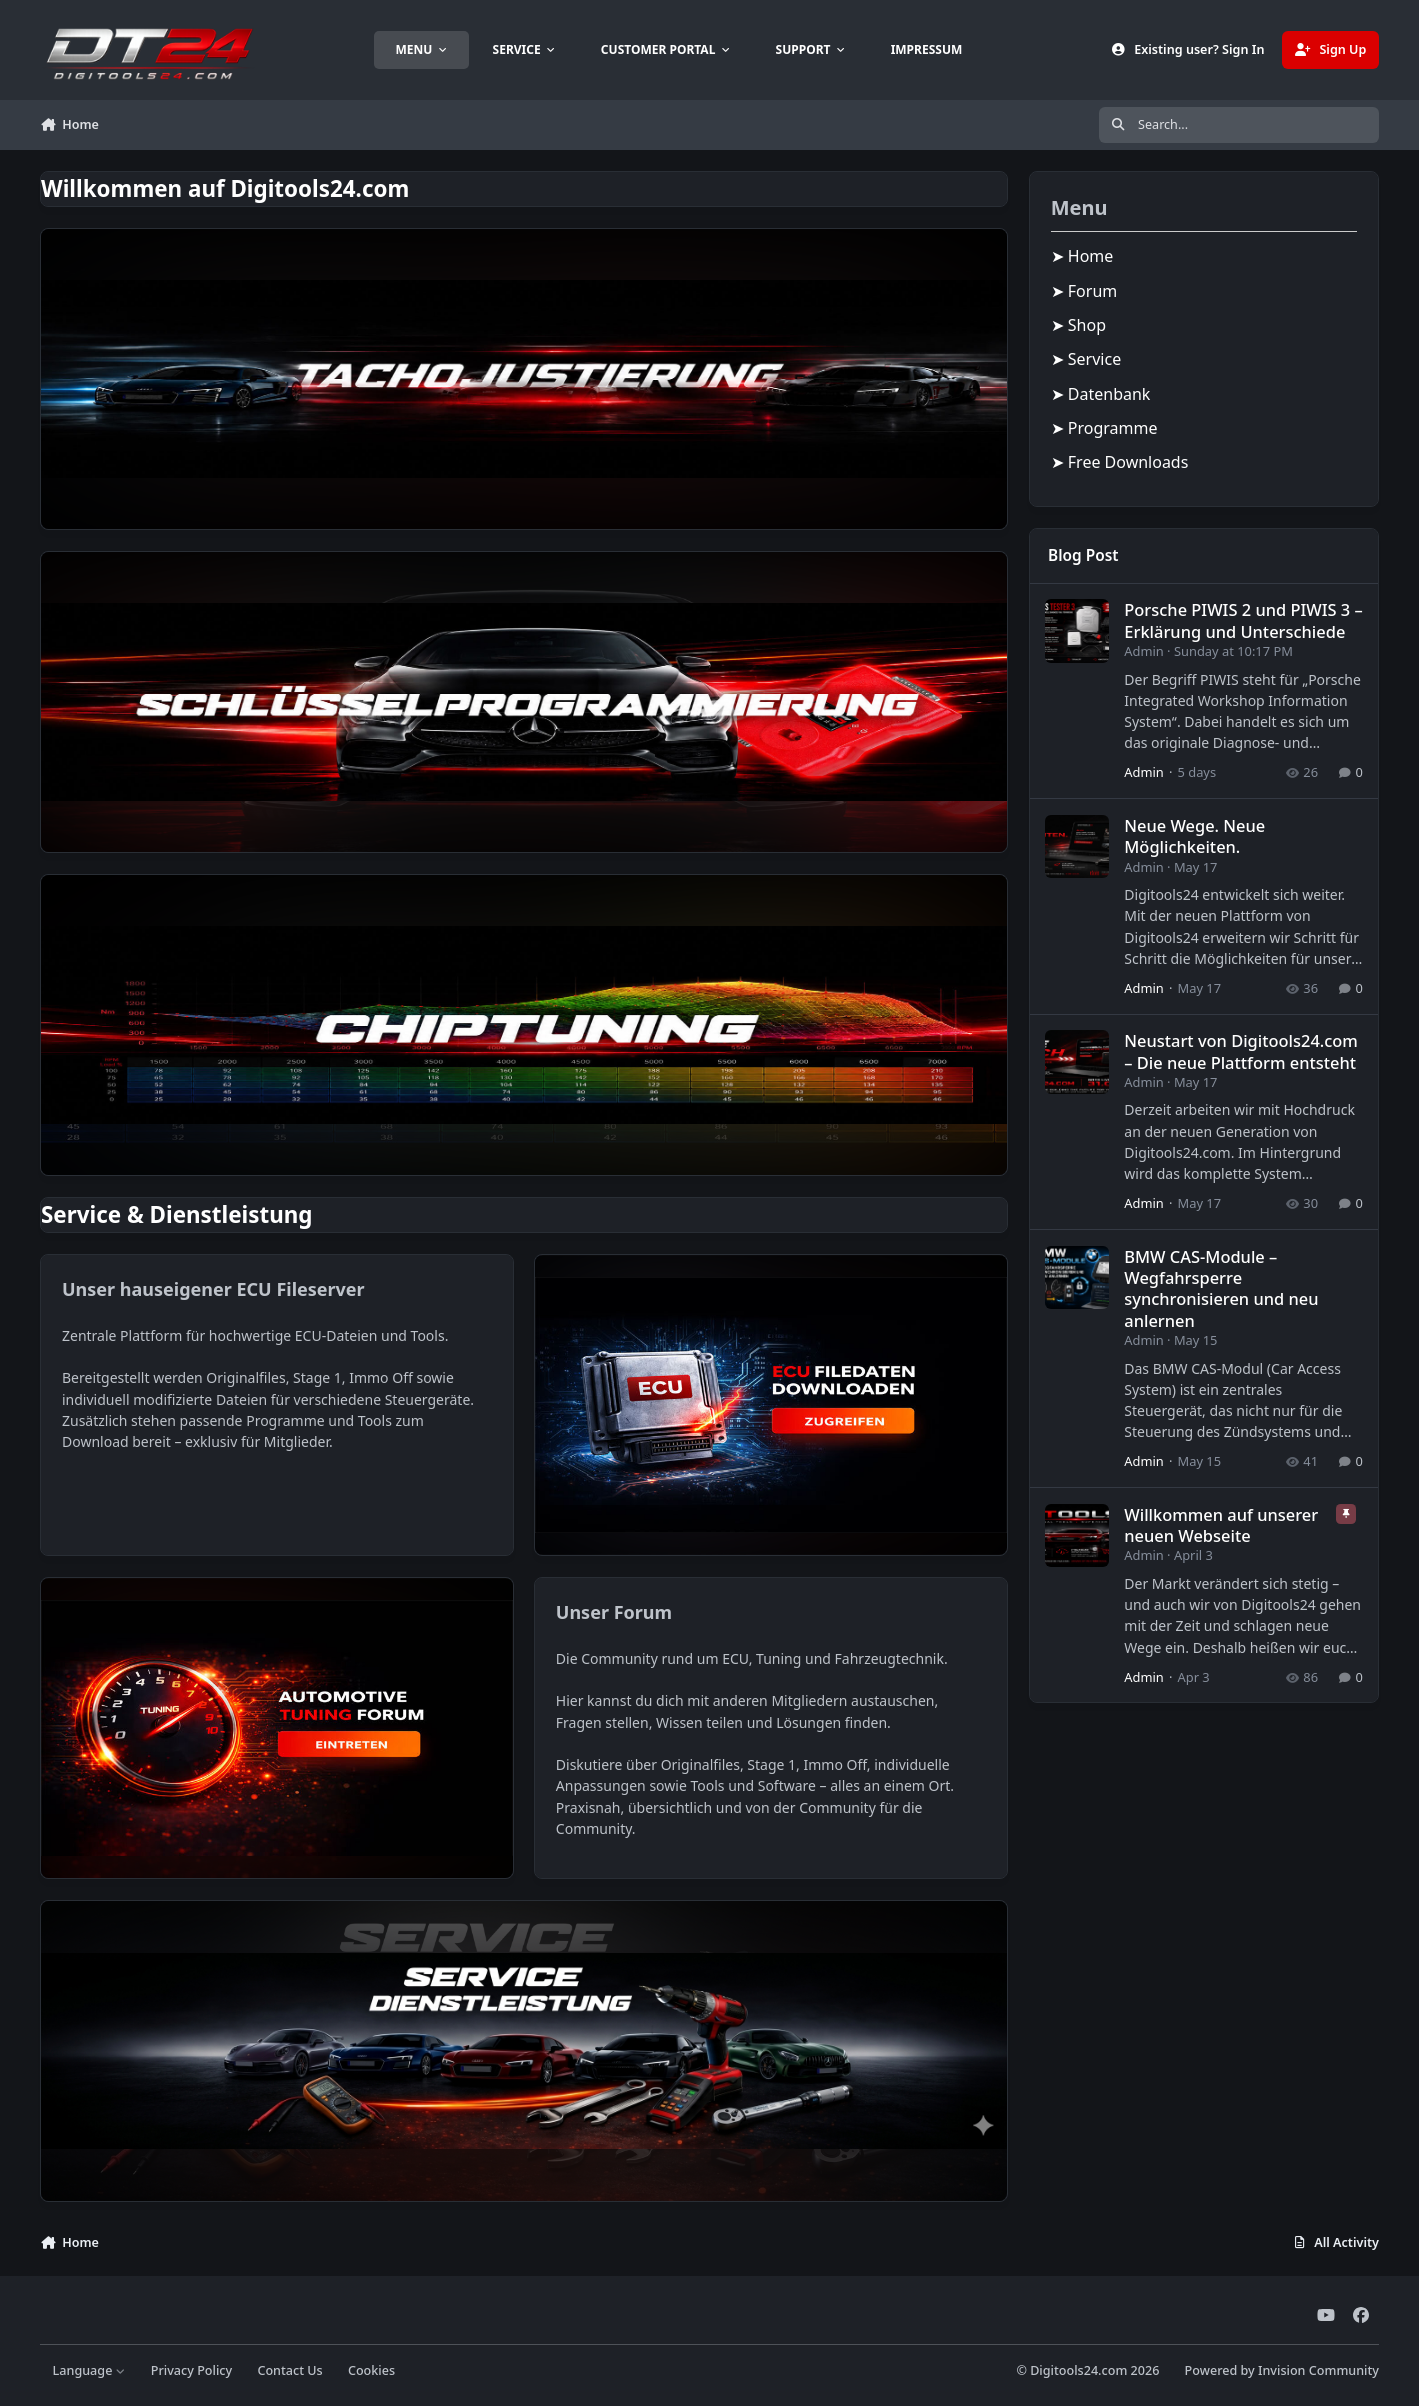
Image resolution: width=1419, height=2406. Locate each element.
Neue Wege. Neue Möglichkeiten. (1194, 836)
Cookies (371, 2370)
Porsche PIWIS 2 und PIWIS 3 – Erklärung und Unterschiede (1243, 620)
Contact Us (289, 2370)
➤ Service (1086, 359)
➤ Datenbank (1101, 394)
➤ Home (1082, 256)
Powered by (1282, 2370)
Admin (1143, 651)
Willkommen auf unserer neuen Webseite (1221, 1524)
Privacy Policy (191, 2370)
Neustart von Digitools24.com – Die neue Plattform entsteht (1241, 1051)
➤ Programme (1104, 428)
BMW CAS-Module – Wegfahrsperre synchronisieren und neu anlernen (1221, 1287)
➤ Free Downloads (1120, 462)
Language (89, 2370)
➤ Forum (1084, 291)
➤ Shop (1078, 325)
